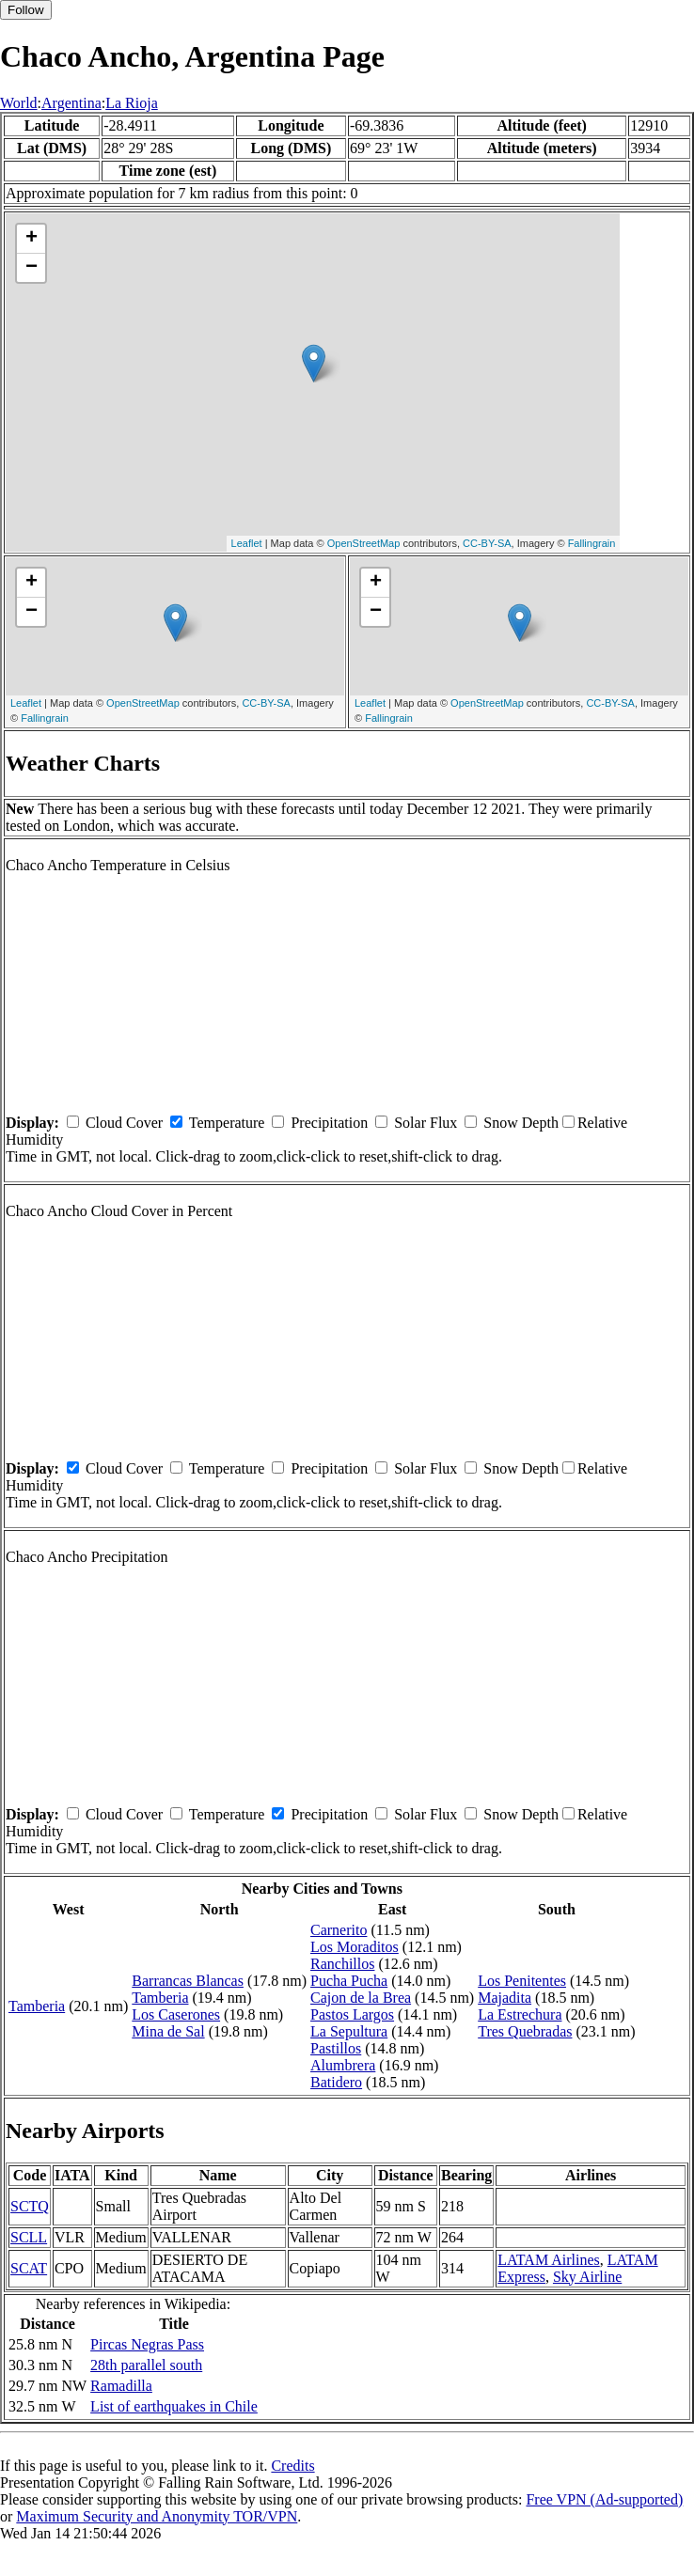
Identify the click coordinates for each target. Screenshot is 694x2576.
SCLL (28, 2237)
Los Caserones (176, 2014)
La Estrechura (519, 2014)
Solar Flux (425, 1123)
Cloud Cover (124, 1123)
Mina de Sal (168, 2031)
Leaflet (246, 543)
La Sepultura (348, 2031)
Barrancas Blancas (188, 1981)
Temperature (227, 1123)
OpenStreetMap (364, 543)
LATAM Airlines (548, 2260)
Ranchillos (342, 1964)
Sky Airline (587, 2277)
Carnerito (338, 1930)
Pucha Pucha (348, 1981)
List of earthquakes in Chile (174, 2406)
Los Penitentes (522, 1981)
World (19, 103)
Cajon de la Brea (360, 1998)
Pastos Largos (352, 2014)
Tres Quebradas (525, 2031)
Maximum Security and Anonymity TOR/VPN (156, 2516)
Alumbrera (342, 2065)
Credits (292, 2466)
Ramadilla (121, 2386)
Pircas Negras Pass (147, 2344)
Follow (26, 10)
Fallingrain (592, 543)
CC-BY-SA (487, 543)
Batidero (336, 2082)
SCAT (28, 2268)
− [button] (31, 268)
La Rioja (131, 103)
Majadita (504, 1998)
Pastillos (335, 2048)
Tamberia (36, 2006)
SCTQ (29, 2206)
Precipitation (329, 1123)
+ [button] (31, 239)
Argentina (71, 103)
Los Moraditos (354, 1947)
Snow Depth (521, 1123)
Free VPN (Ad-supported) (604, 2499)
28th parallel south (146, 2365)
